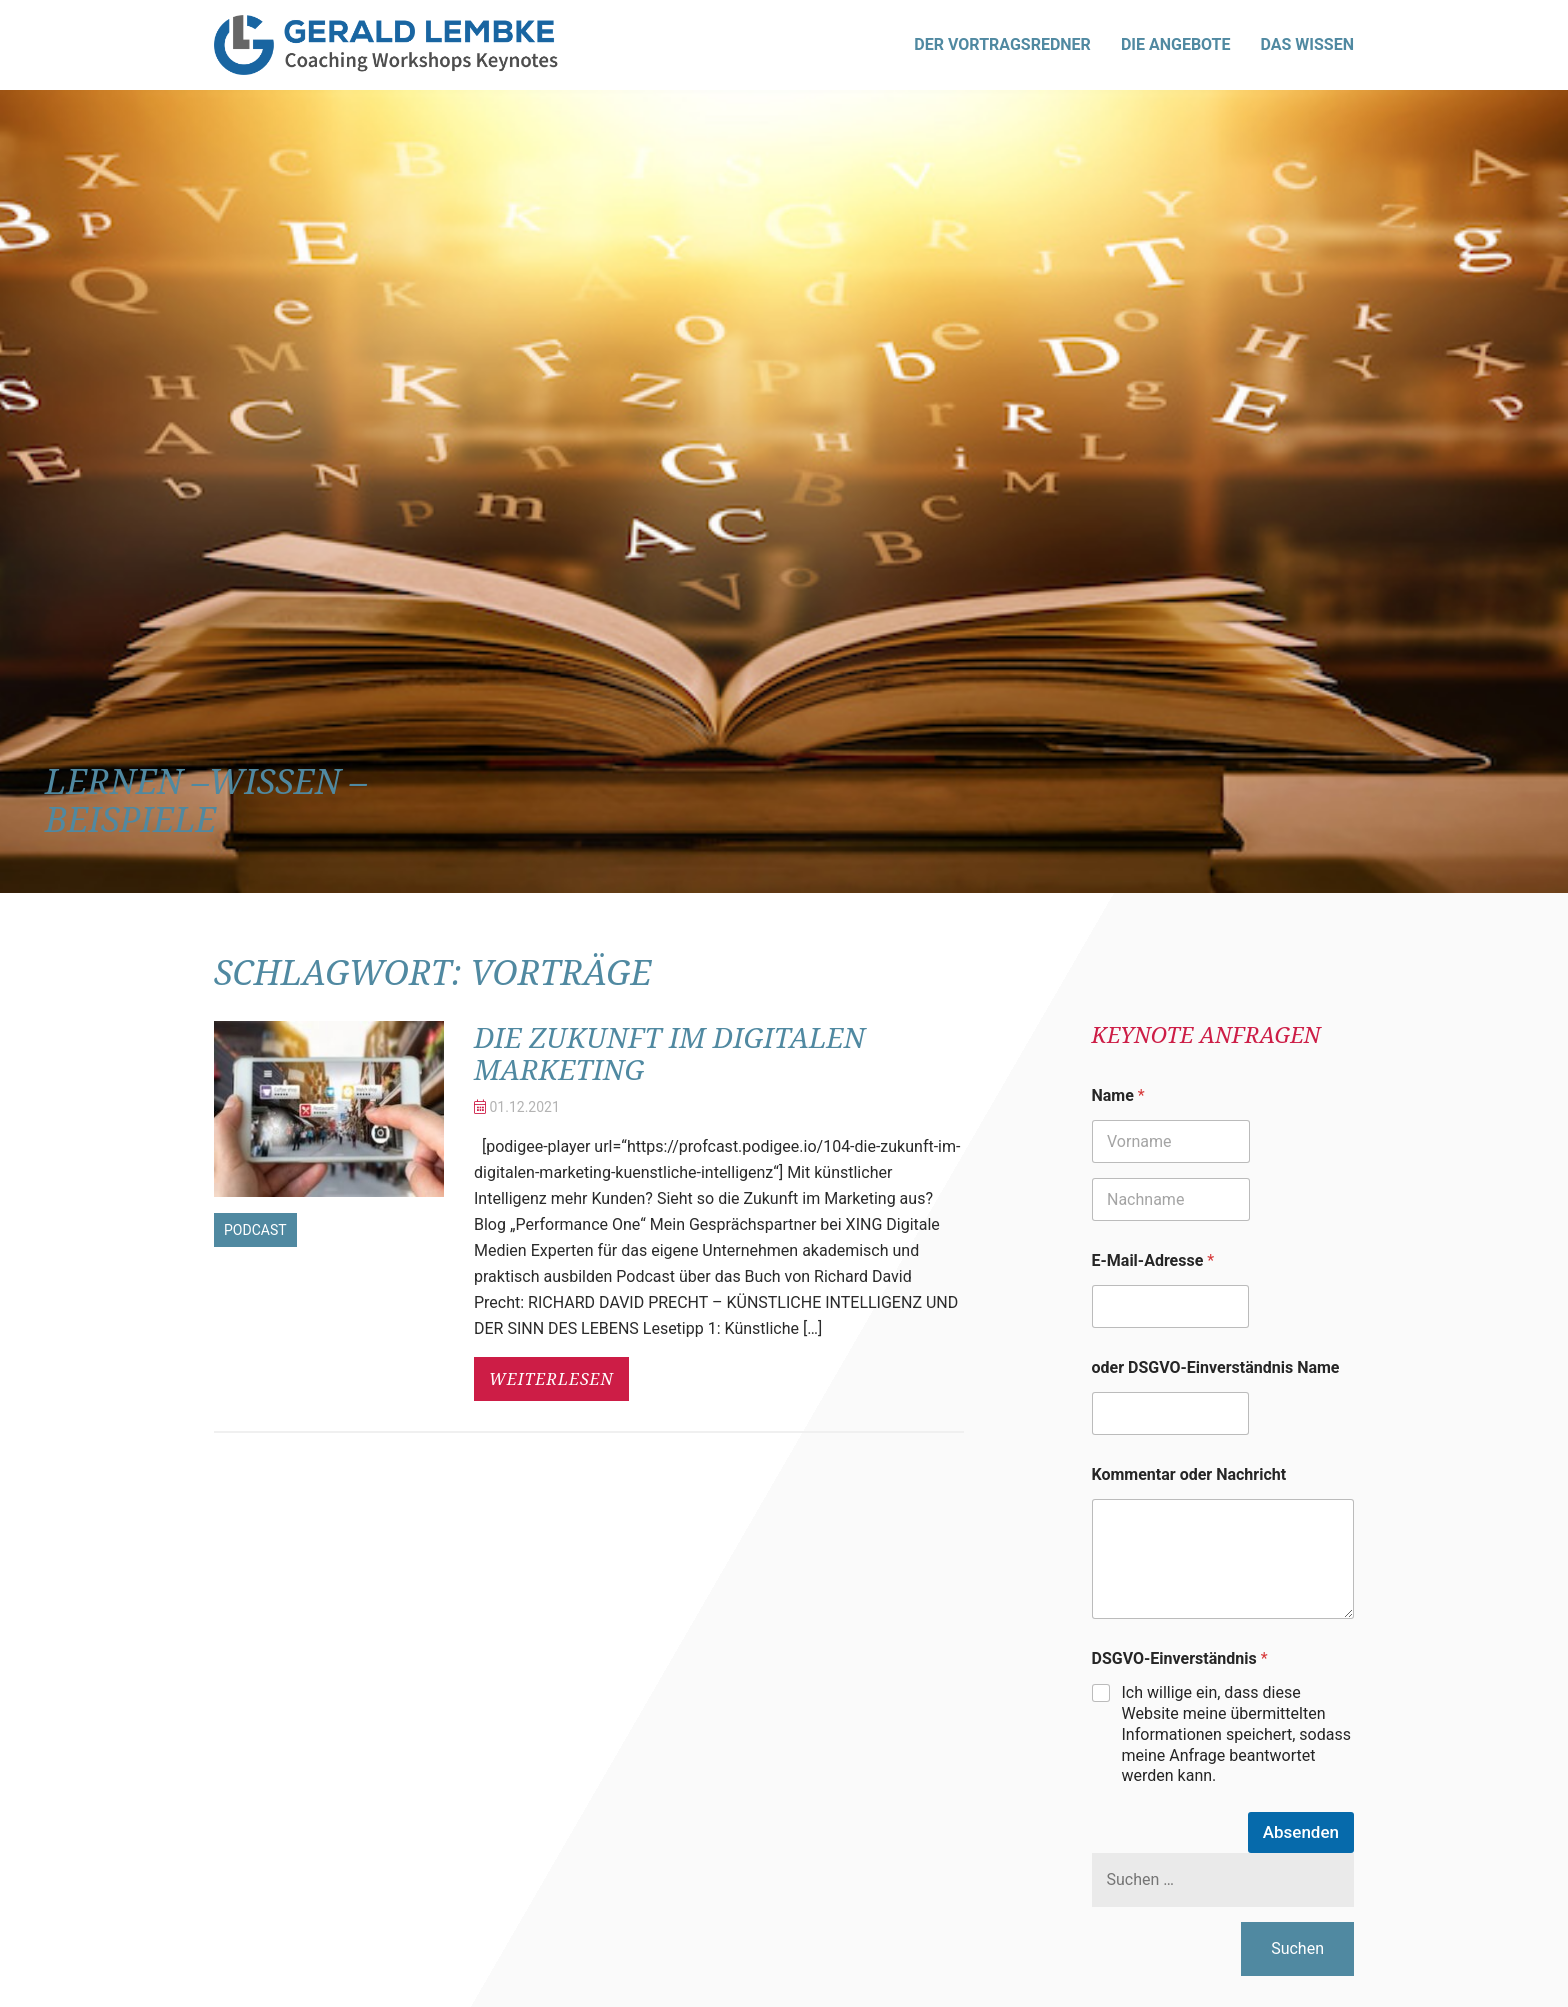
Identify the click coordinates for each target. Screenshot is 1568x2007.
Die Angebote (1176, 44)
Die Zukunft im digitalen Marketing (669, 1053)
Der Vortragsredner (1002, 44)
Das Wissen (1307, 44)
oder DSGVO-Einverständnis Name (1216, 1367)
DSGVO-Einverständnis (1180, 1658)
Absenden (1301, 1832)
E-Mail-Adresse (1153, 1260)
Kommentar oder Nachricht (1189, 1474)
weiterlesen (551, 1379)
